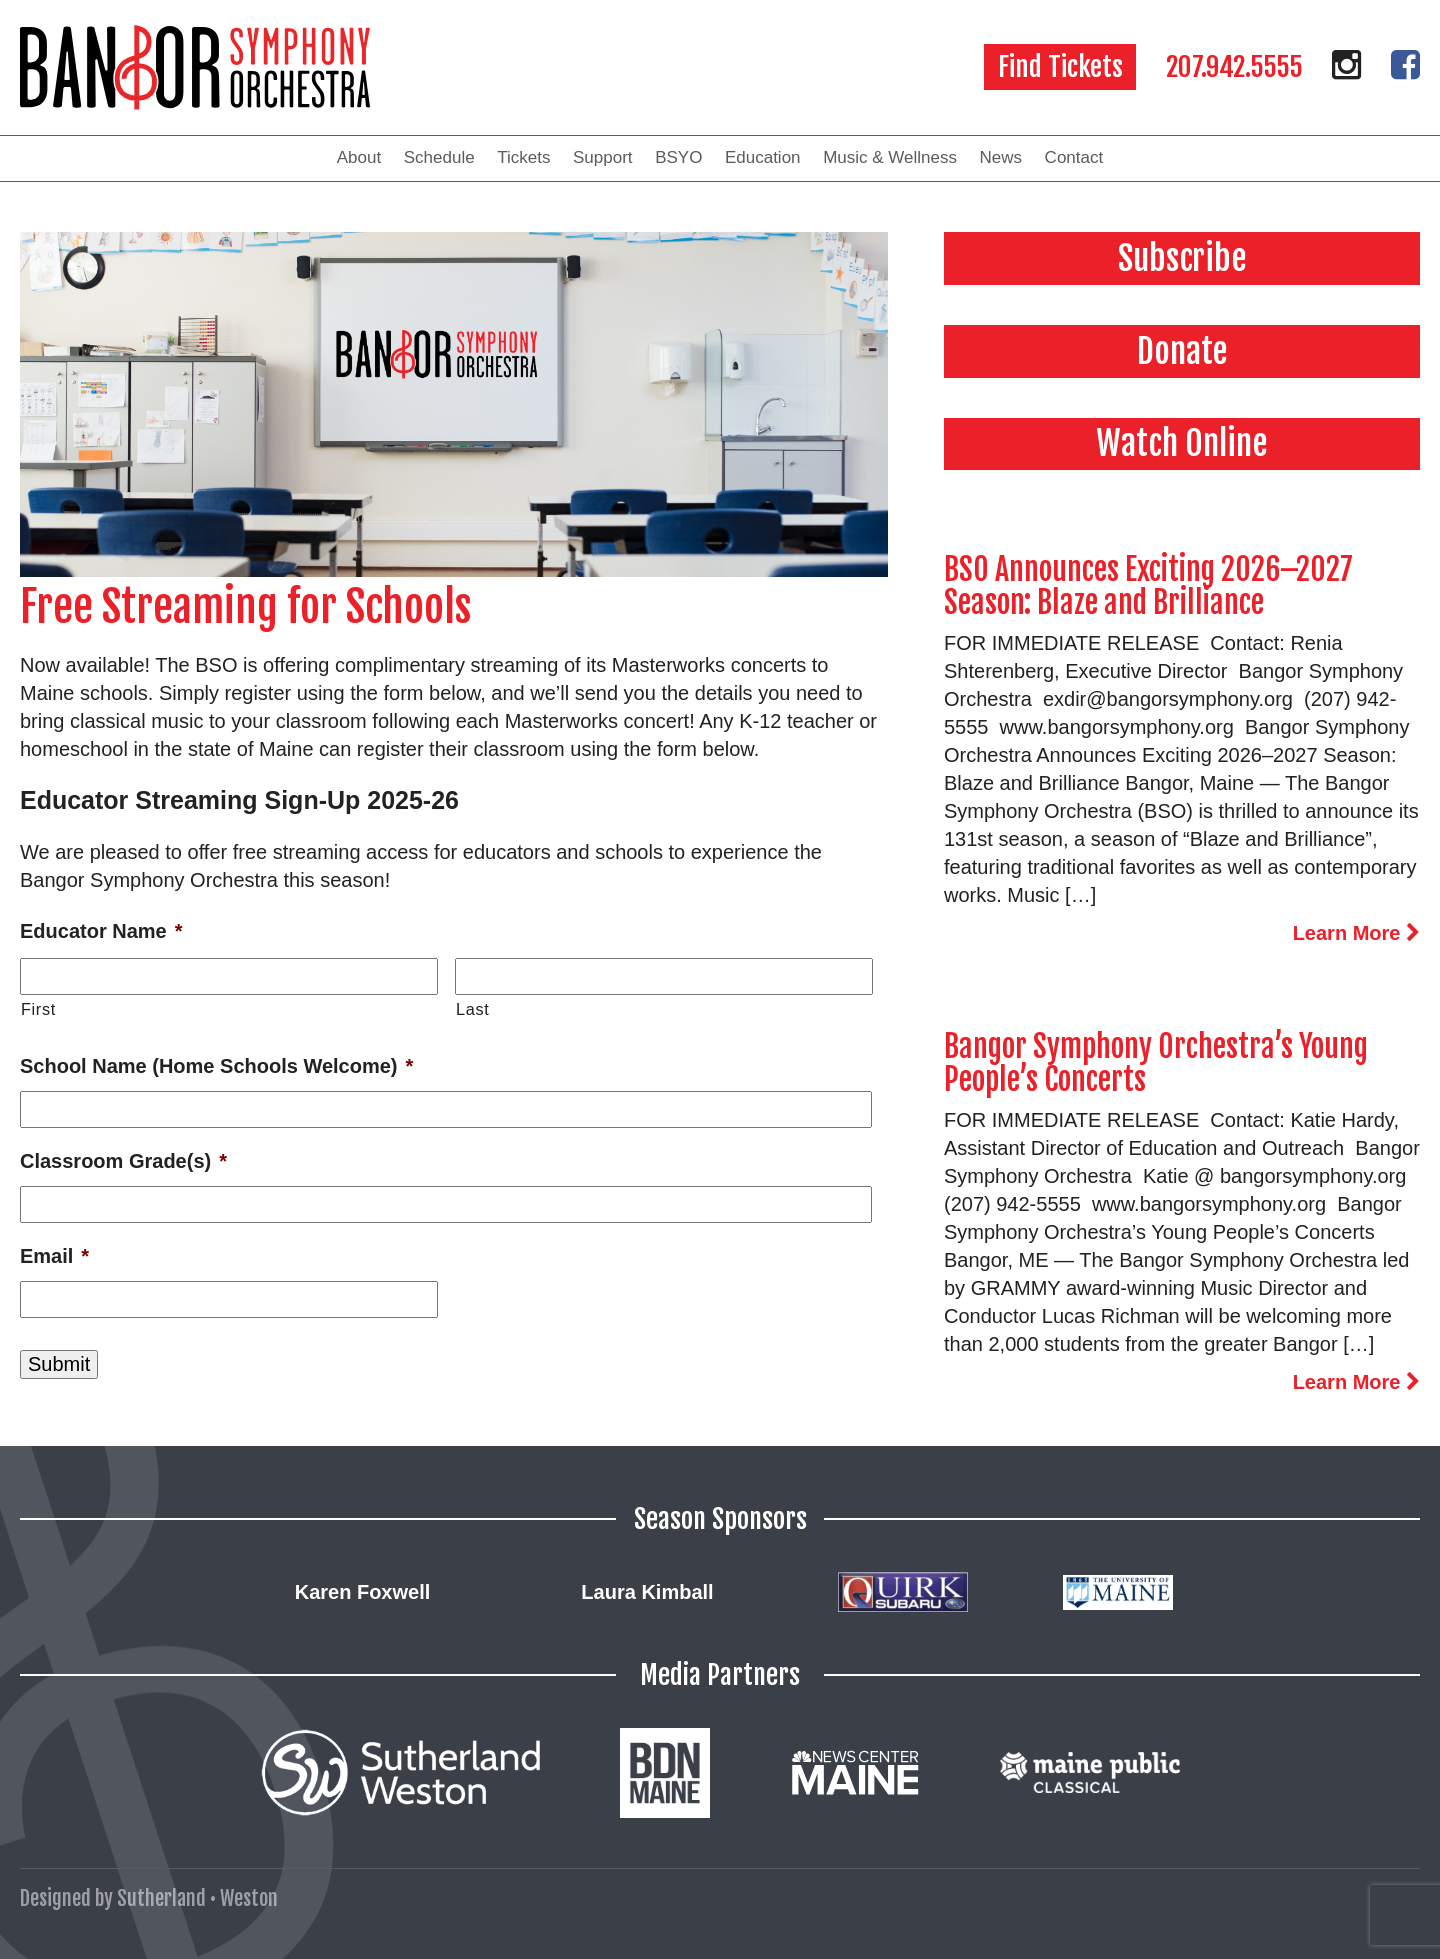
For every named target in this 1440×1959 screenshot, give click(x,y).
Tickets (523, 157)
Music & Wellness (890, 157)
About (359, 157)
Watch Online (1182, 443)
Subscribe (1182, 258)
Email (54, 1256)
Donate (1182, 351)
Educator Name (101, 931)
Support (603, 157)
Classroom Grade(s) (123, 1161)
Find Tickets (1060, 67)
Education (763, 157)
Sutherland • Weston (197, 1898)
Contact (1074, 157)
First (38, 1009)
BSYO (678, 157)
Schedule (439, 157)
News (1001, 157)
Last (472, 1009)
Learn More (1356, 933)
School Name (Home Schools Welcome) (216, 1066)
